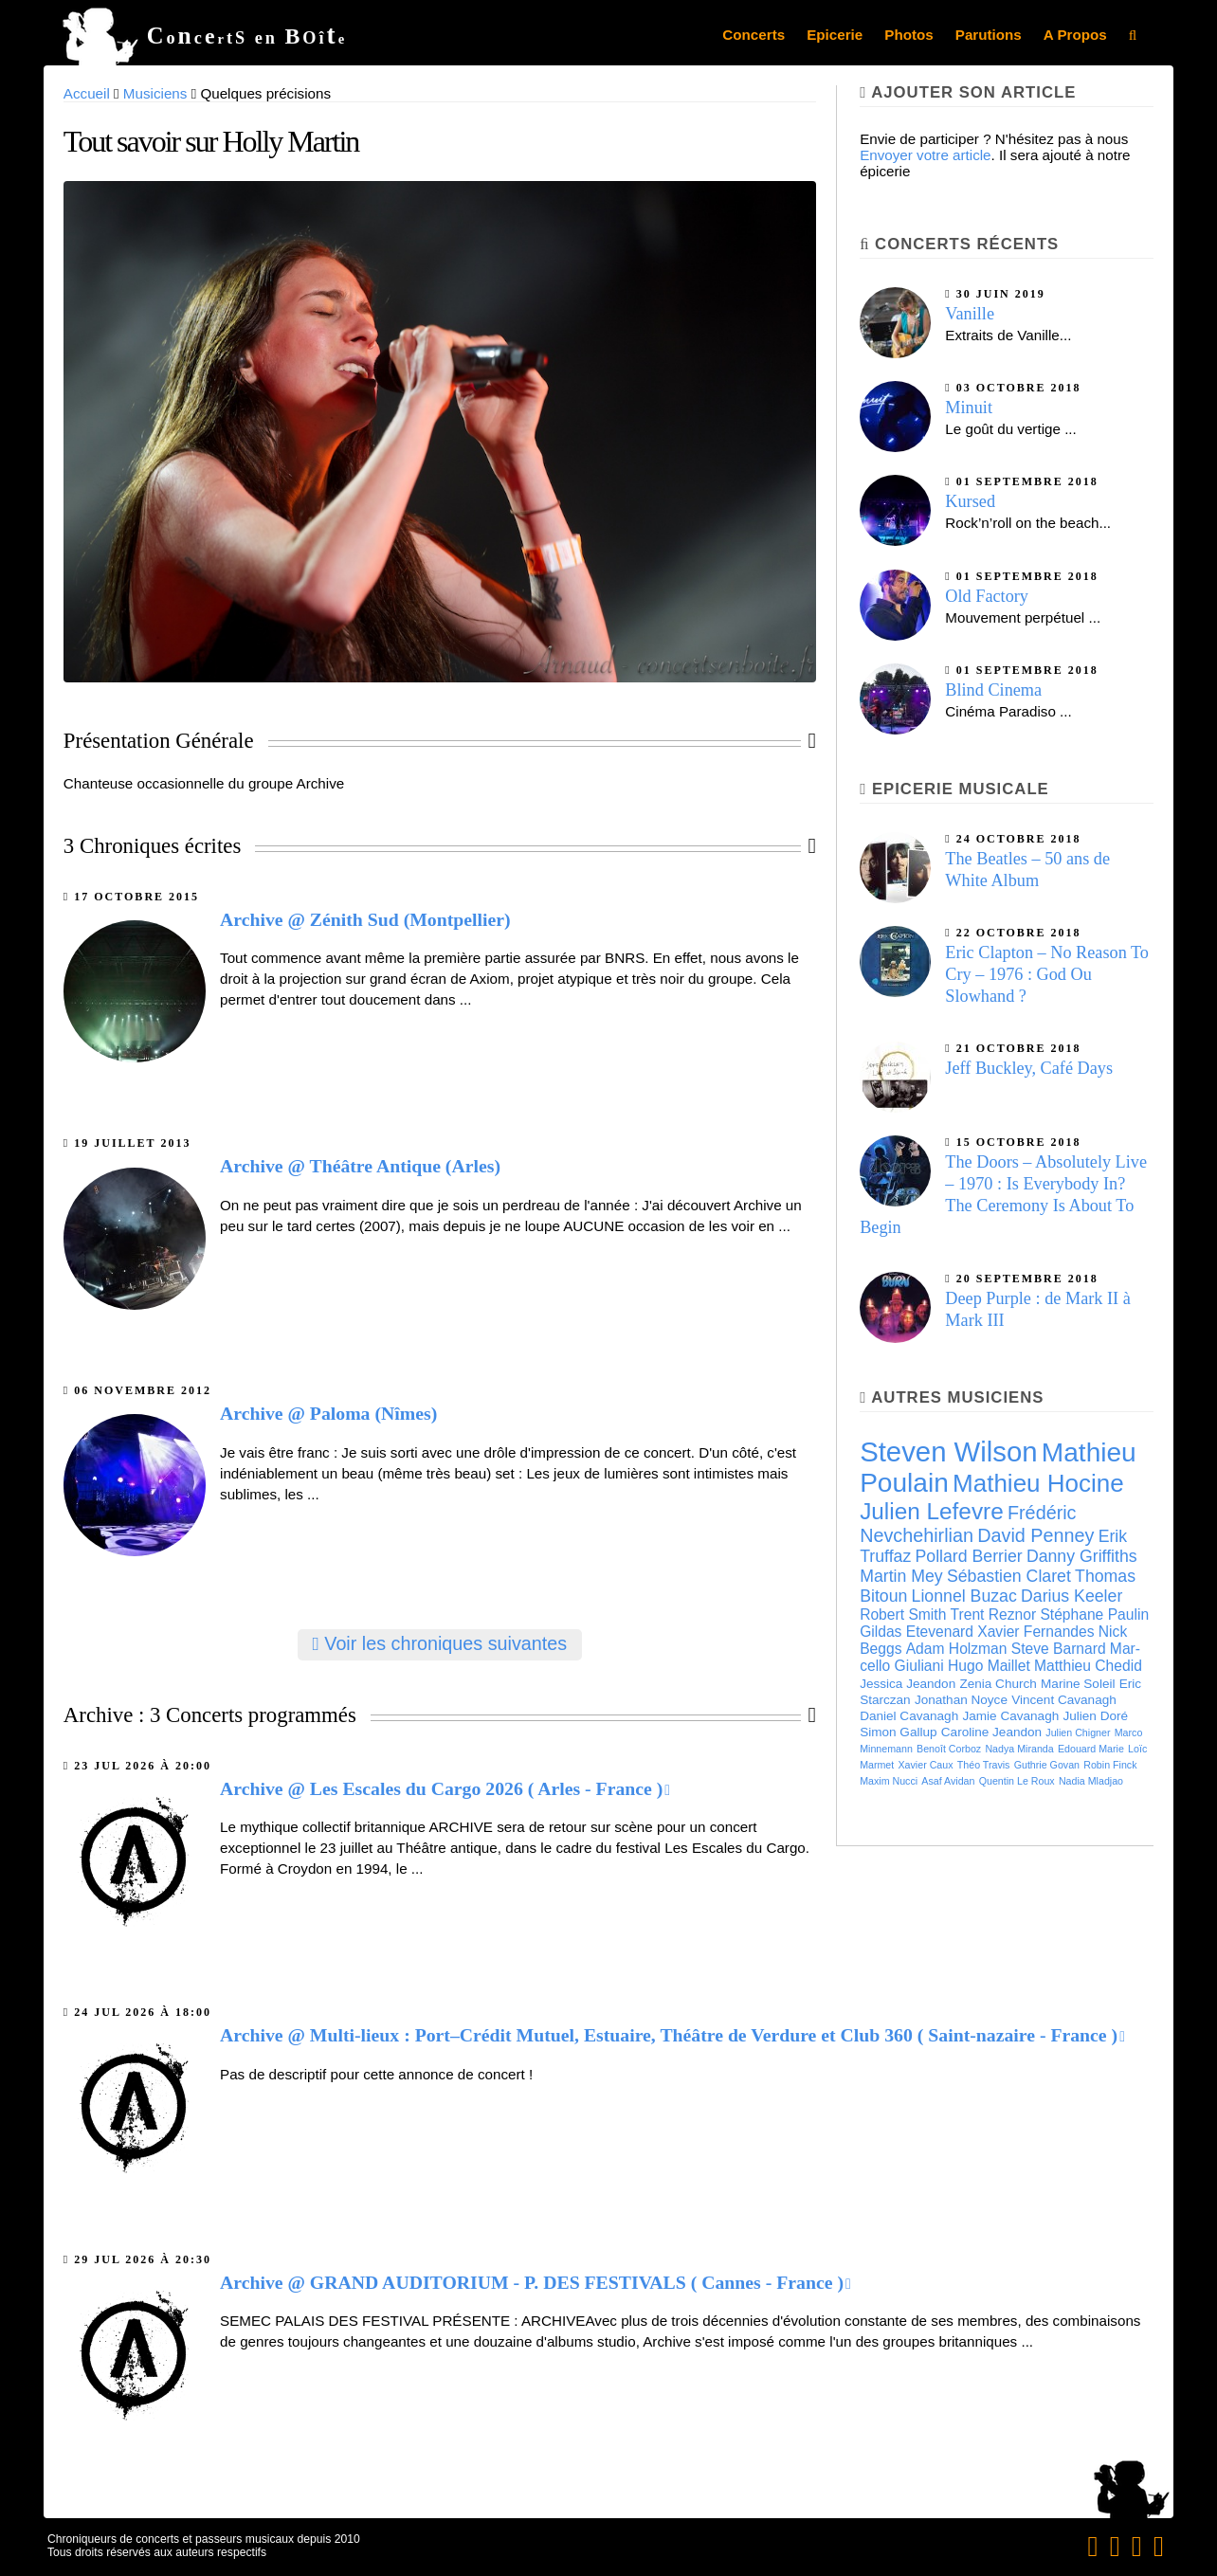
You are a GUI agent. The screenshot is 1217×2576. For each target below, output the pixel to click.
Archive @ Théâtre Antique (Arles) (360, 1165)
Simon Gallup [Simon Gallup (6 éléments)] (898, 1732)
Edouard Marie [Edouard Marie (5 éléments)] (1091, 1748)
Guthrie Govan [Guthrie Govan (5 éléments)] (1047, 1764)
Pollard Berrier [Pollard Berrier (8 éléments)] (969, 1556)
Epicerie (835, 35)
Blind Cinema (993, 689)
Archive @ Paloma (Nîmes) (328, 1413)
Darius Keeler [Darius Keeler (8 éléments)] (1071, 1596)
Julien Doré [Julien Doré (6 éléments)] (1095, 1716)
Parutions (988, 35)
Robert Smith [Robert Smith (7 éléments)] (903, 1614)
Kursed (970, 501)
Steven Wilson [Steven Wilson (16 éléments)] (948, 1451)
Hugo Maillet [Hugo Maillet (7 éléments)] (989, 1666)
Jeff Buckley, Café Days (1029, 1068)
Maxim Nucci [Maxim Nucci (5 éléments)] (888, 1781)
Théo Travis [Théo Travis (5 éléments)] (983, 1764)
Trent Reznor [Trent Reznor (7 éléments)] (994, 1614)
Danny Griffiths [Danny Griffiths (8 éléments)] (1081, 1556)
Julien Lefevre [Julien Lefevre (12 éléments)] (932, 1511)
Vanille (969, 313)
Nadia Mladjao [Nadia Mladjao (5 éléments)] (1091, 1781)
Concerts (753, 35)
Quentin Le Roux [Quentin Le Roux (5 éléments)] (1017, 1781)
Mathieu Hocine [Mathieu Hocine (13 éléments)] (1038, 1483)
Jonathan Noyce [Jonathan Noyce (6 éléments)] (961, 1700)
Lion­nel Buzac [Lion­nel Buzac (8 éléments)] (964, 1596)
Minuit (968, 407)
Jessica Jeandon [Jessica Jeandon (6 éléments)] (907, 1684)
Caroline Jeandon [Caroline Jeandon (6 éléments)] (991, 1732)
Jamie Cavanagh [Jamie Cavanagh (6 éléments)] (1010, 1716)
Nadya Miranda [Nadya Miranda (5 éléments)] (1019, 1748)
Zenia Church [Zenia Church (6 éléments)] (997, 1684)
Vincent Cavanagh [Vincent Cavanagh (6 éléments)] (1064, 1700)
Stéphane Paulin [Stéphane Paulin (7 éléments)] (1094, 1614)
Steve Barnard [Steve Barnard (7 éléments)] (1058, 1649)
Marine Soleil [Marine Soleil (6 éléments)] (1078, 1684)
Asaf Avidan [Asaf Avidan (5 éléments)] (947, 1781)
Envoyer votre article (925, 155)
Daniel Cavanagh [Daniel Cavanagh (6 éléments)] (909, 1716)
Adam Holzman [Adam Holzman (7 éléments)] (957, 1649)
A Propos (1075, 35)
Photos (908, 35)
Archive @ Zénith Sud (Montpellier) (365, 919)
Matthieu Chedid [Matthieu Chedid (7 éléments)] (1088, 1666)
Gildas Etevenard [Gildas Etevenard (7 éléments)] (916, 1632)
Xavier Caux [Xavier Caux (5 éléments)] (926, 1764)
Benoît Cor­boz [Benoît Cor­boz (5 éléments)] (949, 1748)
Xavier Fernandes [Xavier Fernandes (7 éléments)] (1035, 1632)
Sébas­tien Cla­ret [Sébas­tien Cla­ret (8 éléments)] (1009, 1576)
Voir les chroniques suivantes (440, 1643)
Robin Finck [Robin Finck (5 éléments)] (1109, 1764)
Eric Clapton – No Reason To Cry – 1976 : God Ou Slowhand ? (1047, 974)
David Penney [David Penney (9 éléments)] (1035, 1535)
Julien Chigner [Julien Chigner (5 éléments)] (1077, 1732)
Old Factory (986, 596)
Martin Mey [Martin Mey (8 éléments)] (901, 1576)
